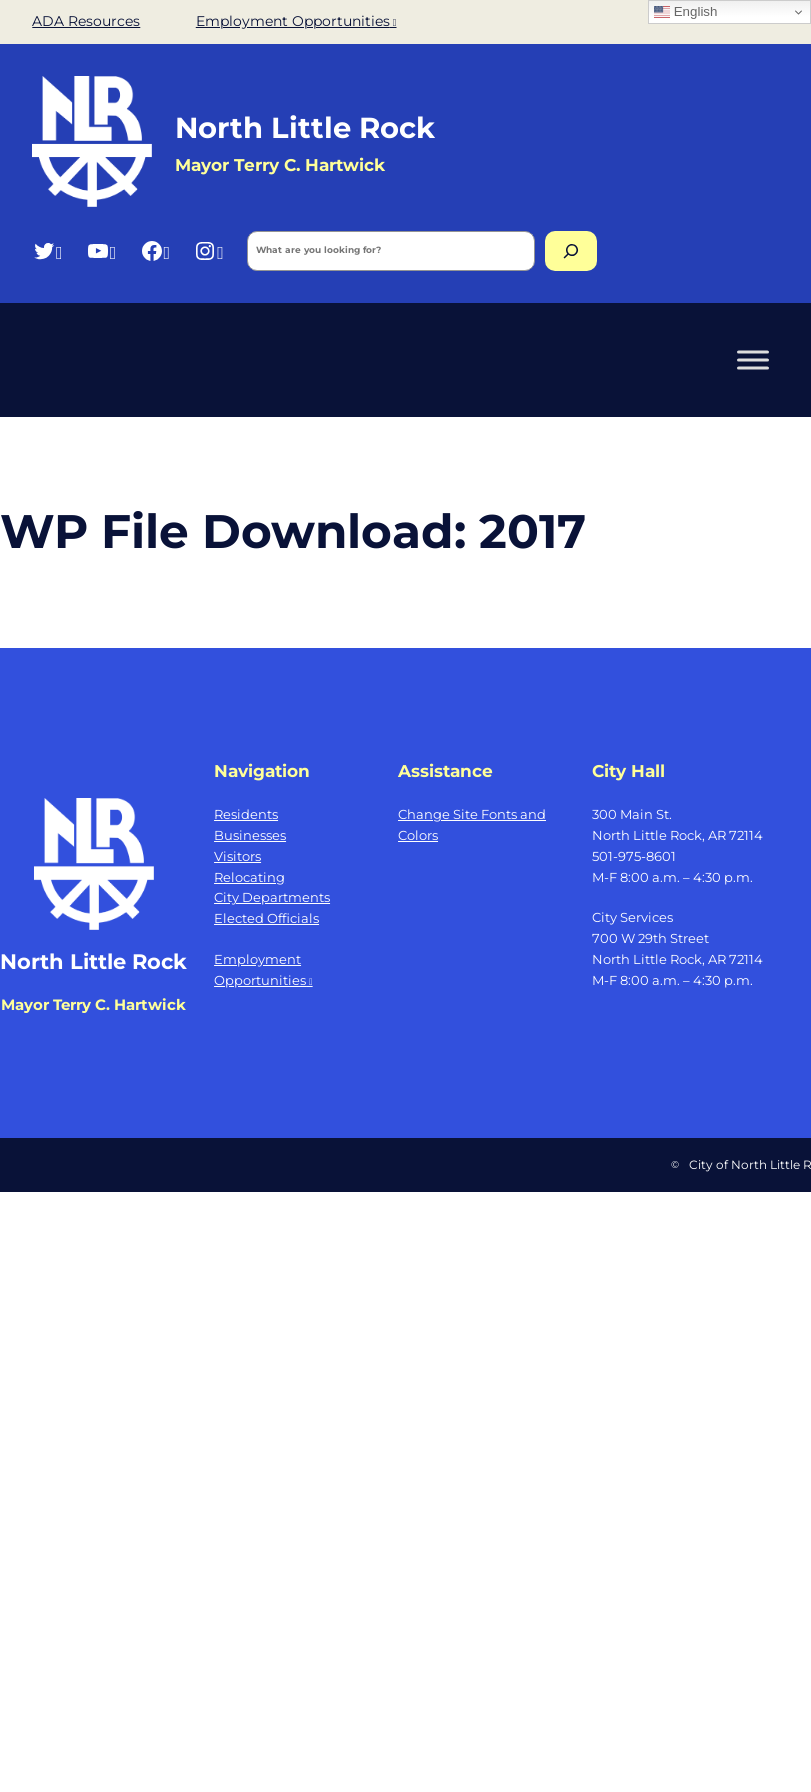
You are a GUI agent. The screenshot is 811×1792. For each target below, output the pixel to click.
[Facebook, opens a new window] (155, 250)
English (685, 12)
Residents (246, 814)
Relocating (249, 877)
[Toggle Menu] (753, 359)
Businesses (250, 835)
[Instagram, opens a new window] (208, 250)
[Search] (571, 251)
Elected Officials (266, 918)
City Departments (272, 897)
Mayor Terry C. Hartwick (93, 1004)
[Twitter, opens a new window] (47, 250)
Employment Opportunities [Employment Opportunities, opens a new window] (296, 21)
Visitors (237, 856)
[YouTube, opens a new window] (101, 250)
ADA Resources (86, 21)
